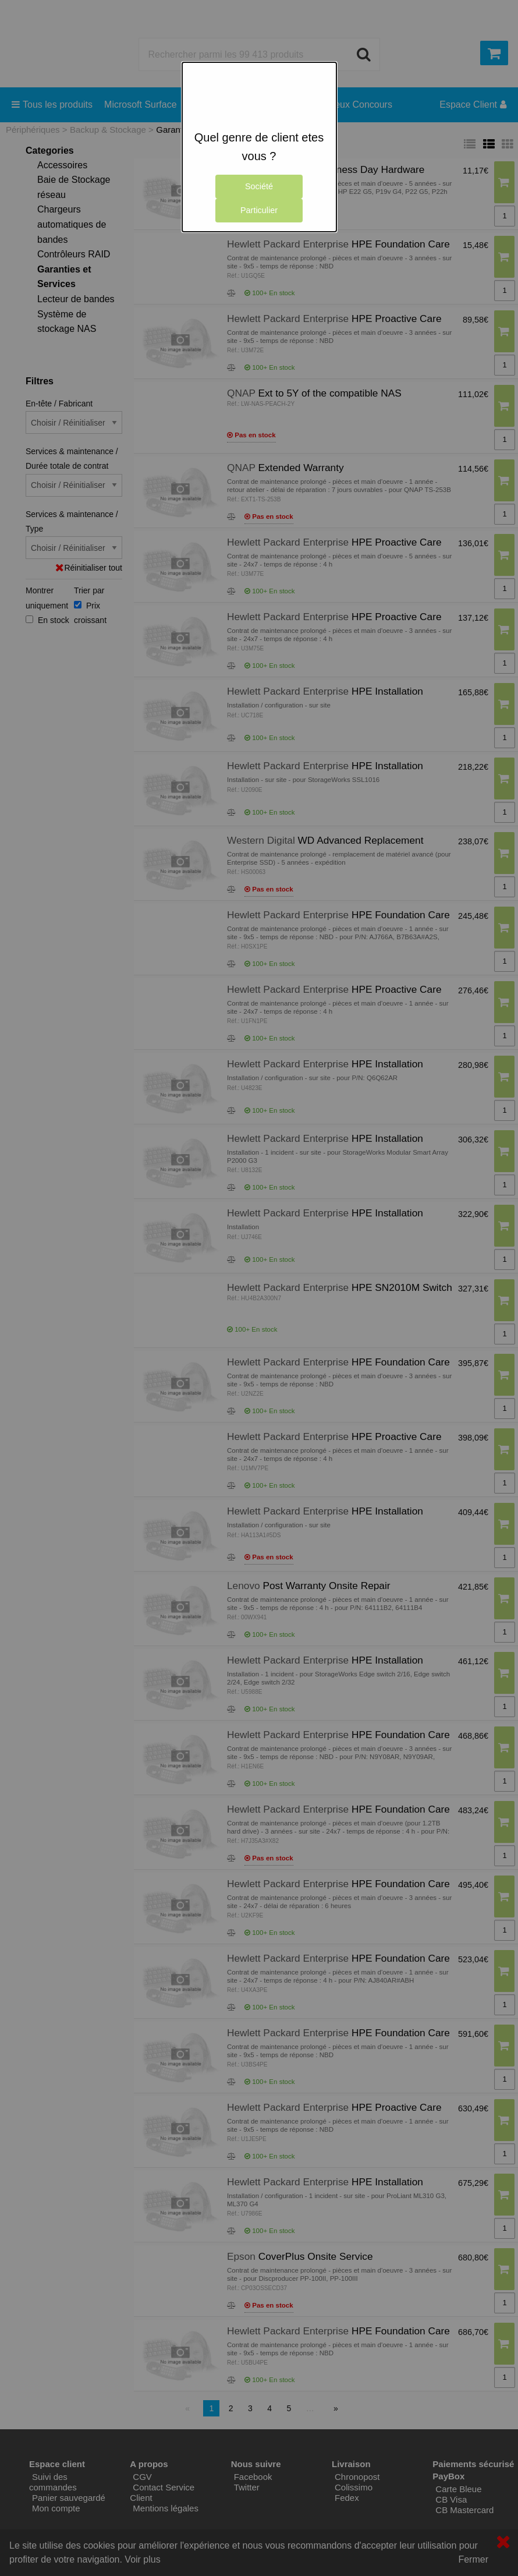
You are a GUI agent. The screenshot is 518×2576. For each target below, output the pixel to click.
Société (259, 186)
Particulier (259, 210)
